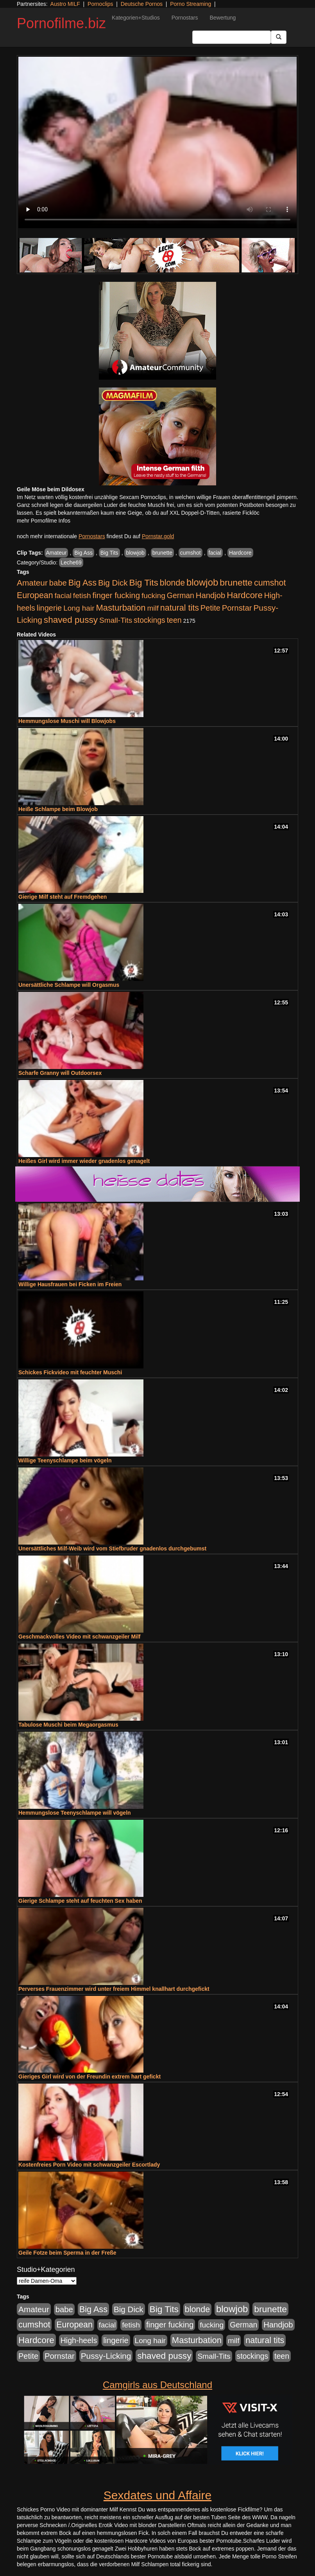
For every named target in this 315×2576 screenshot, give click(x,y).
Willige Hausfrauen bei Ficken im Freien (70, 1284)
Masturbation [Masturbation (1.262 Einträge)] (120, 608)
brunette (162, 553)
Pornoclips (100, 4)
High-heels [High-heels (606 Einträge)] (79, 2340)
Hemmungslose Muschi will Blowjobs (67, 721)
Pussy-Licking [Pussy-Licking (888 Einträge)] (106, 2355)
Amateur (56, 553)
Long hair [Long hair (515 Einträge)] (78, 608)
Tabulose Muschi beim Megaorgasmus (68, 1725)
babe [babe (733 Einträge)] (58, 583)
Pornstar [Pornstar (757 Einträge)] (237, 608)
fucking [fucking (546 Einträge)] (153, 595)
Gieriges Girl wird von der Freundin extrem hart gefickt (89, 2076)
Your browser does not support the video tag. (157, 142)
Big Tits (109, 553)
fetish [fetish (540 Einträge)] (82, 595)
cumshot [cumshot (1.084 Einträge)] (270, 583)
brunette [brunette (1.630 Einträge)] (236, 582)
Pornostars (185, 17)
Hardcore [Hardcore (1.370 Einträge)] (245, 595)
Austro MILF (65, 4)
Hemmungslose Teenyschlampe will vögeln (74, 1813)
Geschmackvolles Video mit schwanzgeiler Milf (79, 1636)
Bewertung (222, 17)
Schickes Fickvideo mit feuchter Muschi (70, 1372)
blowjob (135, 553)
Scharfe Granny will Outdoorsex (60, 1073)
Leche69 (71, 562)
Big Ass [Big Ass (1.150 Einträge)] (82, 583)
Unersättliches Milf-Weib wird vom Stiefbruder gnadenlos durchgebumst (112, 1548)
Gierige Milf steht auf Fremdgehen (62, 897)
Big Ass (83, 553)
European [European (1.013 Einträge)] (35, 595)
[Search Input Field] (231, 37)
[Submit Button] (278, 37)
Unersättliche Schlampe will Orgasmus (68, 985)
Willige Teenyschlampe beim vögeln (64, 1460)
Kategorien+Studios (136, 17)
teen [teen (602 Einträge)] (174, 620)
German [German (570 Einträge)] (180, 595)
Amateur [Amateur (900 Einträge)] (32, 582)
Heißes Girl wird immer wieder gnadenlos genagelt (84, 1161)
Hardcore (240, 553)
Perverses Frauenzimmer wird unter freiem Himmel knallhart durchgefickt (113, 1989)
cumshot (190, 553)
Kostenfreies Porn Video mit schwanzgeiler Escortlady (89, 2164)
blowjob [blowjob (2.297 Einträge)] (202, 582)
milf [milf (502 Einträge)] (153, 608)
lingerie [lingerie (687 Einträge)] (49, 608)
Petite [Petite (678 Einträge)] (210, 608)
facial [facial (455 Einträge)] (63, 595)
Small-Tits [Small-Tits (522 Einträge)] (115, 620)
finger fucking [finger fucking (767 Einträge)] (116, 595)
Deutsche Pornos (142, 4)
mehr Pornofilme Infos (43, 520)
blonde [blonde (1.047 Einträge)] (172, 583)
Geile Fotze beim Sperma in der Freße (67, 2253)
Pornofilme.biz (61, 23)
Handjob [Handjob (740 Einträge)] (210, 595)
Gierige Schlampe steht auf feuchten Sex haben (80, 1901)
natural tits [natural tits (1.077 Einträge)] (179, 608)
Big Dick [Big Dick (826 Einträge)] (113, 582)
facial (215, 553)
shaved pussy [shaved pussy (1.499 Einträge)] (71, 620)
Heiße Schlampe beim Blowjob (58, 809)
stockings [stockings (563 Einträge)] (149, 620)
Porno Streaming (190, 4)
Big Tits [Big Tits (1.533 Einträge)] (143, 582)
